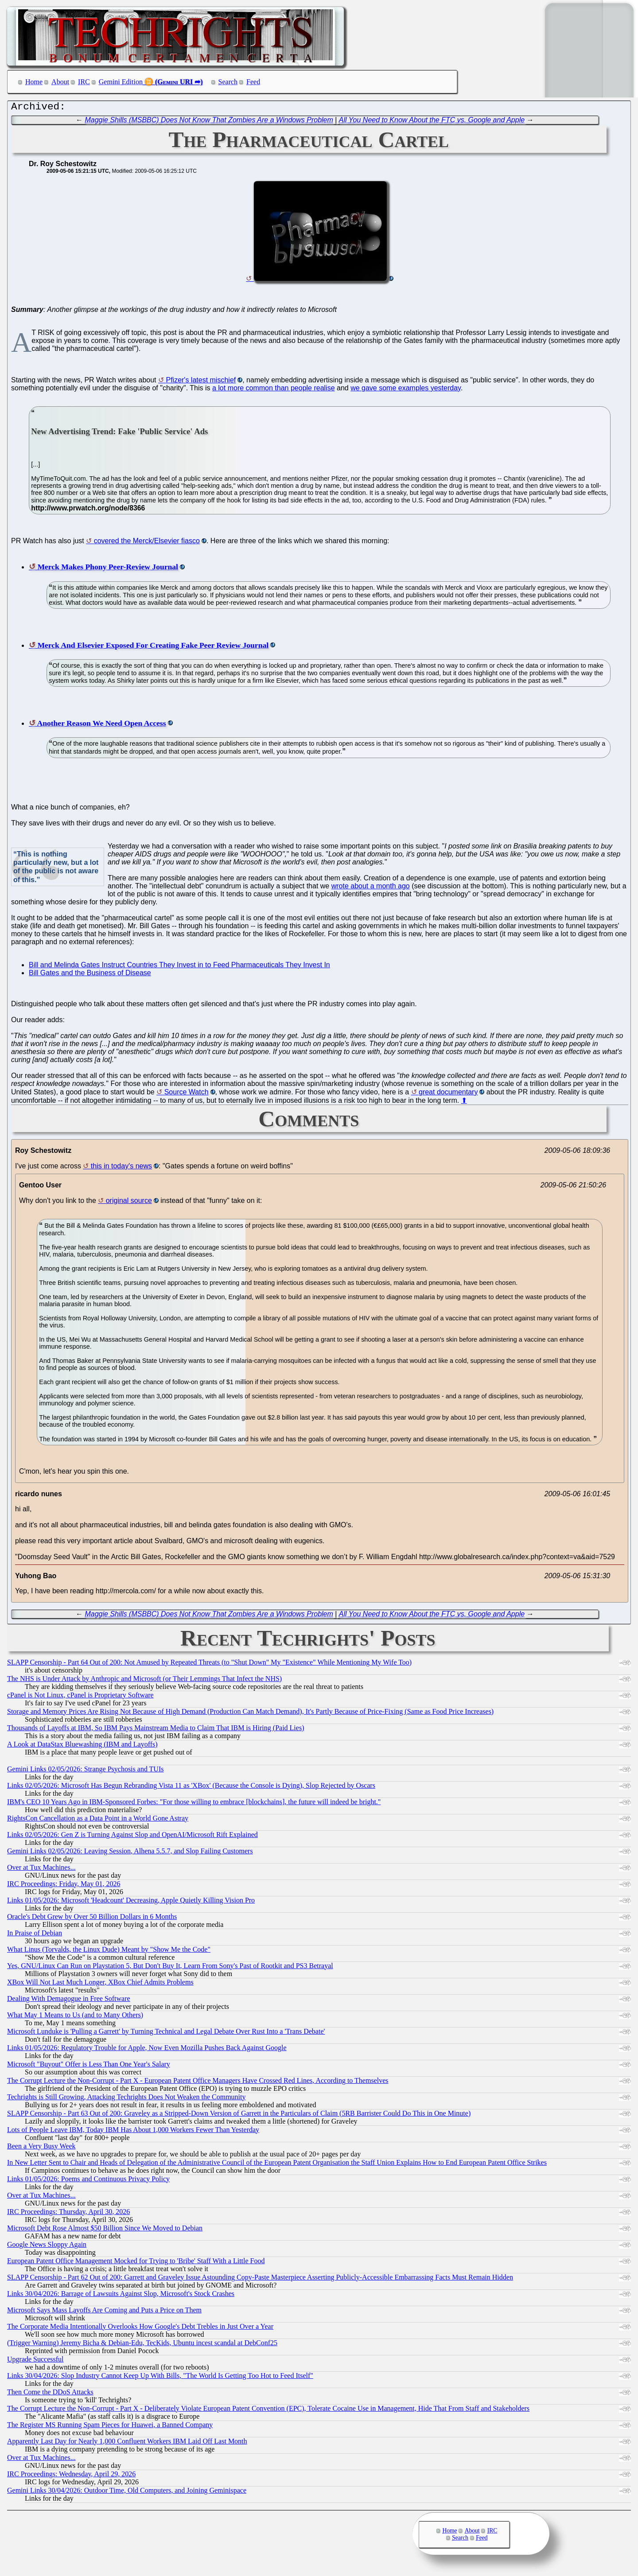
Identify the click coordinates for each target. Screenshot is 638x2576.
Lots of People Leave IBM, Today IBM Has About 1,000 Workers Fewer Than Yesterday (133, 2132)
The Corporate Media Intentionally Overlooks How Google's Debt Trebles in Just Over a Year (140, 2328)
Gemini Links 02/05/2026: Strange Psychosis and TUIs (85, 1771)
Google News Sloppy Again (46, 2246)
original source (129, 1202)
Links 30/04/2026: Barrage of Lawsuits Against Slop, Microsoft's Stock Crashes (120, 2296)
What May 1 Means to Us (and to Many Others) (75, 2017)
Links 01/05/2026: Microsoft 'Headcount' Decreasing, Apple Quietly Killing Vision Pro (131, 1902)
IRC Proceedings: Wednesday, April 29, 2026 (71, 2476)
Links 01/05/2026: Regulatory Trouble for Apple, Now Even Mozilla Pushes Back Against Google (147, 2050)
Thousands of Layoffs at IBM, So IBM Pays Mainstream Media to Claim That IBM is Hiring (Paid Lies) (155, 1730)
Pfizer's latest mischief (201, 382)
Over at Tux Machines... (41, 1869)
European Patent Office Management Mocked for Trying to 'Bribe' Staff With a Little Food (136, 2263)
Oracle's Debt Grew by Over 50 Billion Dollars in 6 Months (92, 1918)
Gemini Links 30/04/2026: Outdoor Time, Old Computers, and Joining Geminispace (126, 2492)
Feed (253, 82)
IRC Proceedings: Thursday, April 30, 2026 (68, 2214)
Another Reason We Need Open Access (101, 725)
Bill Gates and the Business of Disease (90, 975)
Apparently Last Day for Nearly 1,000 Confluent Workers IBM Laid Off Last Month (127, 2443)
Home (34, 82)
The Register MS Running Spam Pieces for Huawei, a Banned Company (110, 2427)
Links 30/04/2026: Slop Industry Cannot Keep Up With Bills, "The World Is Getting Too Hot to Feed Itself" (160, 2377)
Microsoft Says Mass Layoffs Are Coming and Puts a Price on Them (104, 2312)
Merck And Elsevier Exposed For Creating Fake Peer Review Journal (152, 647)
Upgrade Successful (35, 2361)
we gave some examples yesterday (405, 390)
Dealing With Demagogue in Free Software (68, 2000)
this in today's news (121, 1168)
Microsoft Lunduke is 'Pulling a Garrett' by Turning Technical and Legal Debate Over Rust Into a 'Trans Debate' (166, 2033)
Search (228, 82)
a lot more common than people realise (273, 390)
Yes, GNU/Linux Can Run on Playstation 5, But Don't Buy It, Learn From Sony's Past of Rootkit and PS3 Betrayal (170, 1968)
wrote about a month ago (370, 888)
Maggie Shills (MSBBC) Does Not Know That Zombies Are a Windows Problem (209, 122)
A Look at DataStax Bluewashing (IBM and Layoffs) (82, 1746)
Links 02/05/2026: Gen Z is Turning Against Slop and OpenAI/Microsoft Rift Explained (132, 1837)
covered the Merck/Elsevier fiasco (147, 543)
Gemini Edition (121, 82)
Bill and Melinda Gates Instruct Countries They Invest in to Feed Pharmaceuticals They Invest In (179, 967)
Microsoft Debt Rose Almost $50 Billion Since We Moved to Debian (104, 2230)
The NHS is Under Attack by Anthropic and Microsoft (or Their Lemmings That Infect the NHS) (144, 1681)
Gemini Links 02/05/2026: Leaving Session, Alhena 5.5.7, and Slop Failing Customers (130, 1853)
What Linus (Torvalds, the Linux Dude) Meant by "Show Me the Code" (108, 1951)
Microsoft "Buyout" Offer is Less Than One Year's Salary (88, 2066)
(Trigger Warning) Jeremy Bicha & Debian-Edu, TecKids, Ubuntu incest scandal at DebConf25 (142, 2345)
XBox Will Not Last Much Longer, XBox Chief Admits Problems (100, 1984)
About (60, 82)
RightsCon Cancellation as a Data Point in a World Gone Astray (97, 1820)
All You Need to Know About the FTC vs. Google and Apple (432, 122)
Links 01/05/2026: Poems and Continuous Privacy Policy (88, 2181)
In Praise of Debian (34, 1935)
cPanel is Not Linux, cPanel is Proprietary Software (80, 1697)
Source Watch (186, 1094)
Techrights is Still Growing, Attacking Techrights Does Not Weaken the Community (126, 2099)
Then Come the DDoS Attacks (50, 2394)
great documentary (448, 1094)
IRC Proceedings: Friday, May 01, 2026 (63, 1886)
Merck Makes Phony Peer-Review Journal (107, 568)
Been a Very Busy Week (41, 2148)
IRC (84, 82)
